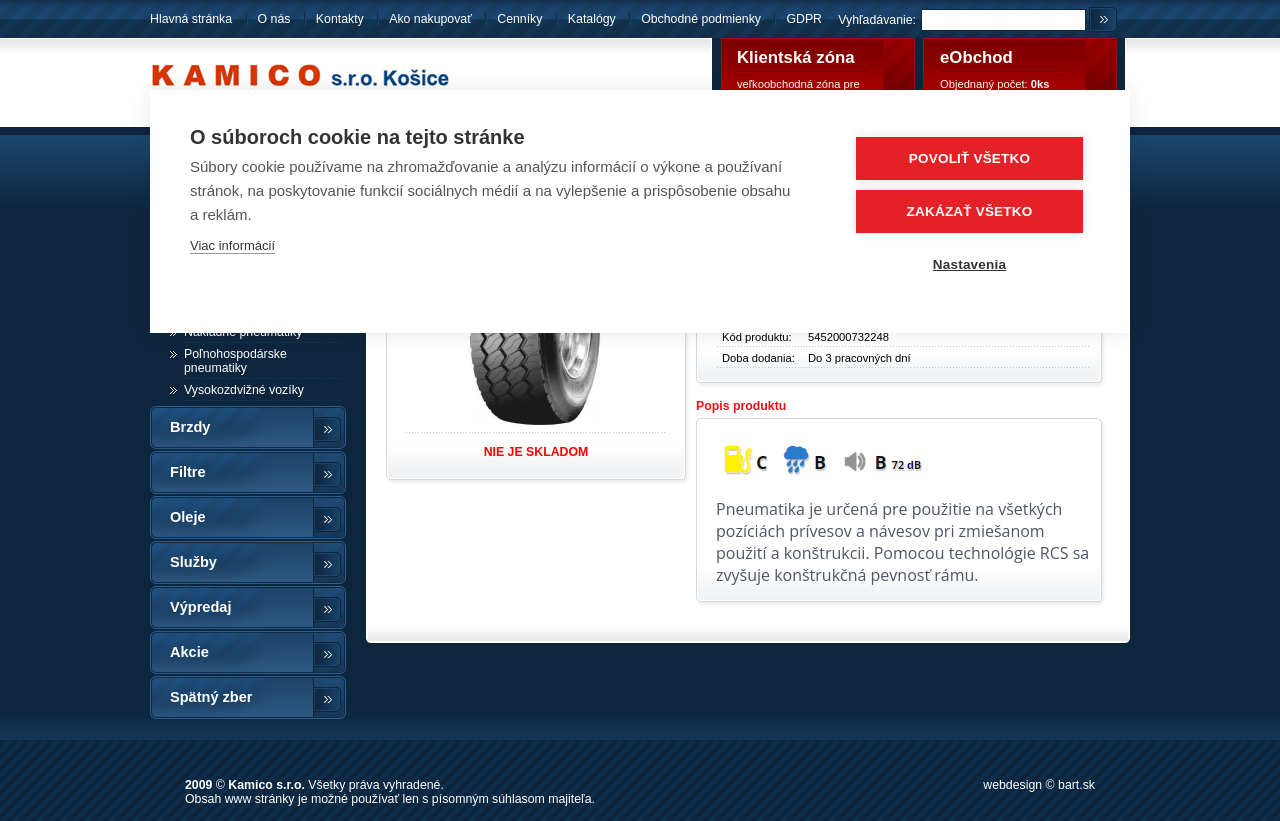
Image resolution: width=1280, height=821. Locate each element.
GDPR (804, 19)
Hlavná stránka (191, 19)
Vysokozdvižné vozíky (244, 390)
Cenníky (519, 19)
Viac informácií (232, 245)
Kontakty (340, 19)
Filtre (188, 472)
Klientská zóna (796, 57)
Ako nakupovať (430, 19)
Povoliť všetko (969, 158)
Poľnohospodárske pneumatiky (235, 361)
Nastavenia (969, 264)
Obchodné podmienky (702, 19)
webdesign (1012, 785)
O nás (274, 19)
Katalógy (592, 19)
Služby (193, 562)
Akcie (189, 652)
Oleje (188, 517)
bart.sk (1076, 785)
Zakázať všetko (970, 211)
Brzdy (190, 427)
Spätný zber (211, 697)
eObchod (976, 57)
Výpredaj (200, 607)
